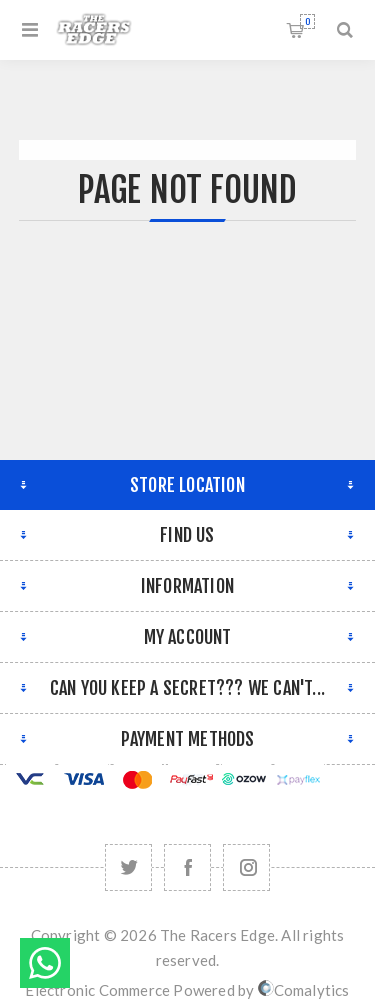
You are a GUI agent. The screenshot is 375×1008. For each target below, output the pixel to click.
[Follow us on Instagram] (246, 867)
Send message (45, 963)
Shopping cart (307, 21)
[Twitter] (128, 867)
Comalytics (304, 990)
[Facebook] (187, 867)
